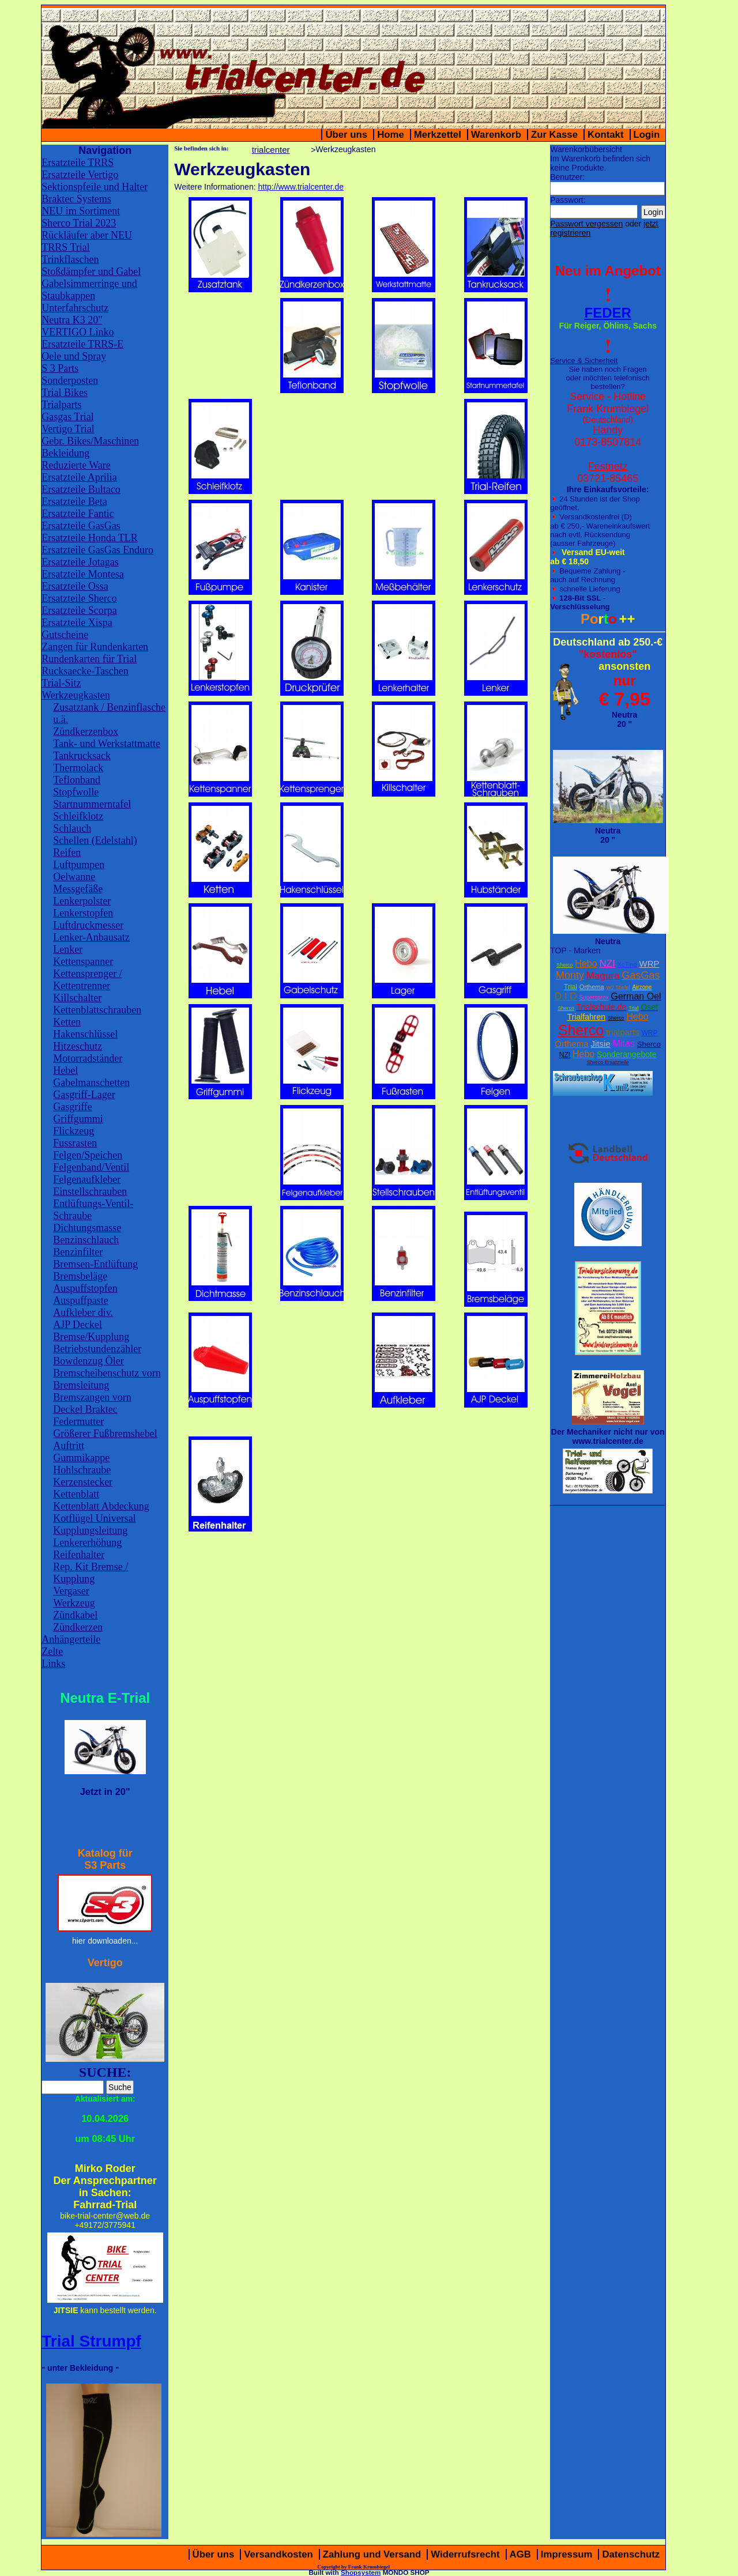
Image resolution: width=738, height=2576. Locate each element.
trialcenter (271, 149)
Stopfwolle (76, 792)
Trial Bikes (65, 392)
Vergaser (71, 1591)
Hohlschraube (82, 1470)
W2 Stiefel (618, 987)
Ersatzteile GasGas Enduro (97, 550)
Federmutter (78, 1421)
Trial (570, 987)
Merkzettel (437, 134)
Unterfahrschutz (75, 308)
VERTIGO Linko (78, 332)
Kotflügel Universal (94, 1518)
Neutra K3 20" (72, 320)
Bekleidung (65, 453)
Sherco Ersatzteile (608, 1062)
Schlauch (72, 828)
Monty (570, 975)
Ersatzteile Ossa (75, 586)
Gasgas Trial (68, 417)
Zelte (52, 1651)
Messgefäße (78, 889)
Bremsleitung (81, 1385)
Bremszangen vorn (92, 1397)
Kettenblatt (76, 1494)
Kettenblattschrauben (97, 1010)
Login (647, 134)
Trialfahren (586, 1016)
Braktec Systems (76, 199)
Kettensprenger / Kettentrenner (87, 979)
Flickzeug (73, 1131)
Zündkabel (75, 1615)
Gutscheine (65, 634)
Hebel (65, 1070)
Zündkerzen (78, 1627)
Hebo (586, 963)
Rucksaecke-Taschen (85, 671)
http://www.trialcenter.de (301, 186)
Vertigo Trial (68, 429)
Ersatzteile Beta (74, 501)
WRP (649, 963)
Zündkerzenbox (85, 731)
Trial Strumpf (91, 2341)
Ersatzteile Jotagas (80, 562)
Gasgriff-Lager (84, 1094)
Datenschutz (631, 2554)
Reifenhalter (78, 1554)
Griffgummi (78, 1119)
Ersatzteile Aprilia (79, 477)
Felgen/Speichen (87, 1155)
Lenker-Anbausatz (91, 937)
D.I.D (566, 996)
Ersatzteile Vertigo (80, 174)
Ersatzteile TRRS (78, 162)
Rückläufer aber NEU (87, 235)
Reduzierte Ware (76, 465)
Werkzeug (74, 1603)
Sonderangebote (627, 1054)
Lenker (67, 949)
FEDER (608, 312)
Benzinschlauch (86, 1240)
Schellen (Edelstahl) (95, 840)
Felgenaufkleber (87, 1179)
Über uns (346, 134)
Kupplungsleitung (90, 1530)
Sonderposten (70, 380)
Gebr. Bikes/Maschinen (90, 441)
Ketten (67, 1022)
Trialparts (61, 404)
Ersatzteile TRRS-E (82, 344)
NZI (607, 963)
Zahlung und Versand (372, 2554)
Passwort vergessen (586, 223)
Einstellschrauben (90, 1191)
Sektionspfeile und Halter (95, 187)
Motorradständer (87, 1058)
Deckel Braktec (85, 1409)
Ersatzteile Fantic (78, 513)
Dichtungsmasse (87, 1228)
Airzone (642, 987)
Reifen (67, 852)
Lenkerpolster (82, 901)
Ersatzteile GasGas (81, 525)
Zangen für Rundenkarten (95, 647)
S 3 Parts (60, 368)
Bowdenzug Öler (88, 1361)
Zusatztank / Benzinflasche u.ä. (109, 713)
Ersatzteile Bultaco (81, 489)
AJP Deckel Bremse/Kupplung (91, 1330)
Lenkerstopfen (83, 913)
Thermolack (78, 768)
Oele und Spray (74, 356)
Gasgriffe (72, 1106)
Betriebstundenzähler (97, 1349)
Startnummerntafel (92, 804)
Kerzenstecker (82, 1482)
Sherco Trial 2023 (79, 223)
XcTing (627, 964)
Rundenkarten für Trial (89, 659)
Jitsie (601, 1043)
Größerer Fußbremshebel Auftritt (105, 1439)
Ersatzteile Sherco (79, 598)
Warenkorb (496, 134)
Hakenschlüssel (85, 1034)
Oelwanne (74, 876)
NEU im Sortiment (81, 211)
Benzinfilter (78, 1252)
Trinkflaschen (70, 259)
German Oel (636, 996)
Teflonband (76, 780)
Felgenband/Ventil (91, 1167)
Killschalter (77, 998)
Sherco (564, 965)
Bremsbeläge (80, 1276)
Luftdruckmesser (88, 925)
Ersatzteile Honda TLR (90, 538)
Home (390, 134)
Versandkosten (278, 2554)
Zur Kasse (554, 134)
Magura (603, 975)
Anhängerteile (71, 1639)
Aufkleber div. (83, 1312)
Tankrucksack (82, 755)
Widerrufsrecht (465, 2554)
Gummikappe (81, 1458)
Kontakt (605, 134)
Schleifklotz (78, 816)
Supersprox (593, 997)
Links (53, 1663)
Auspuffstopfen (85, 1288)
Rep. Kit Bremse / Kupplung (90, 1573)
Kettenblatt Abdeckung (101, 1506)
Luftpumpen (78, 864)
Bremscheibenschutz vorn (106, 1373)
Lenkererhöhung (87, 1542)
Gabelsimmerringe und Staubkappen (89, 289)
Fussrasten (75, 1143)
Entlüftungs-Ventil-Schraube (93, 1209)
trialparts (622, 1032)
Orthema (591, 986)
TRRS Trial (66, 247)
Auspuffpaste (80, 1300)
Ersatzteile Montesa (82, 574)
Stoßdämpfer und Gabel (91, 271)
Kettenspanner (83, 961)
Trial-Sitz (61, 683)
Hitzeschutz (77, 1046)
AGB (520, 2554)
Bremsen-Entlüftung (95, 1264)
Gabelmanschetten (91, 1082)
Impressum (567, 2554)
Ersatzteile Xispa (77, 622)
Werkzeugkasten (76, 695)
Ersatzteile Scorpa (79, 610)
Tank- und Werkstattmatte (106, 743)
